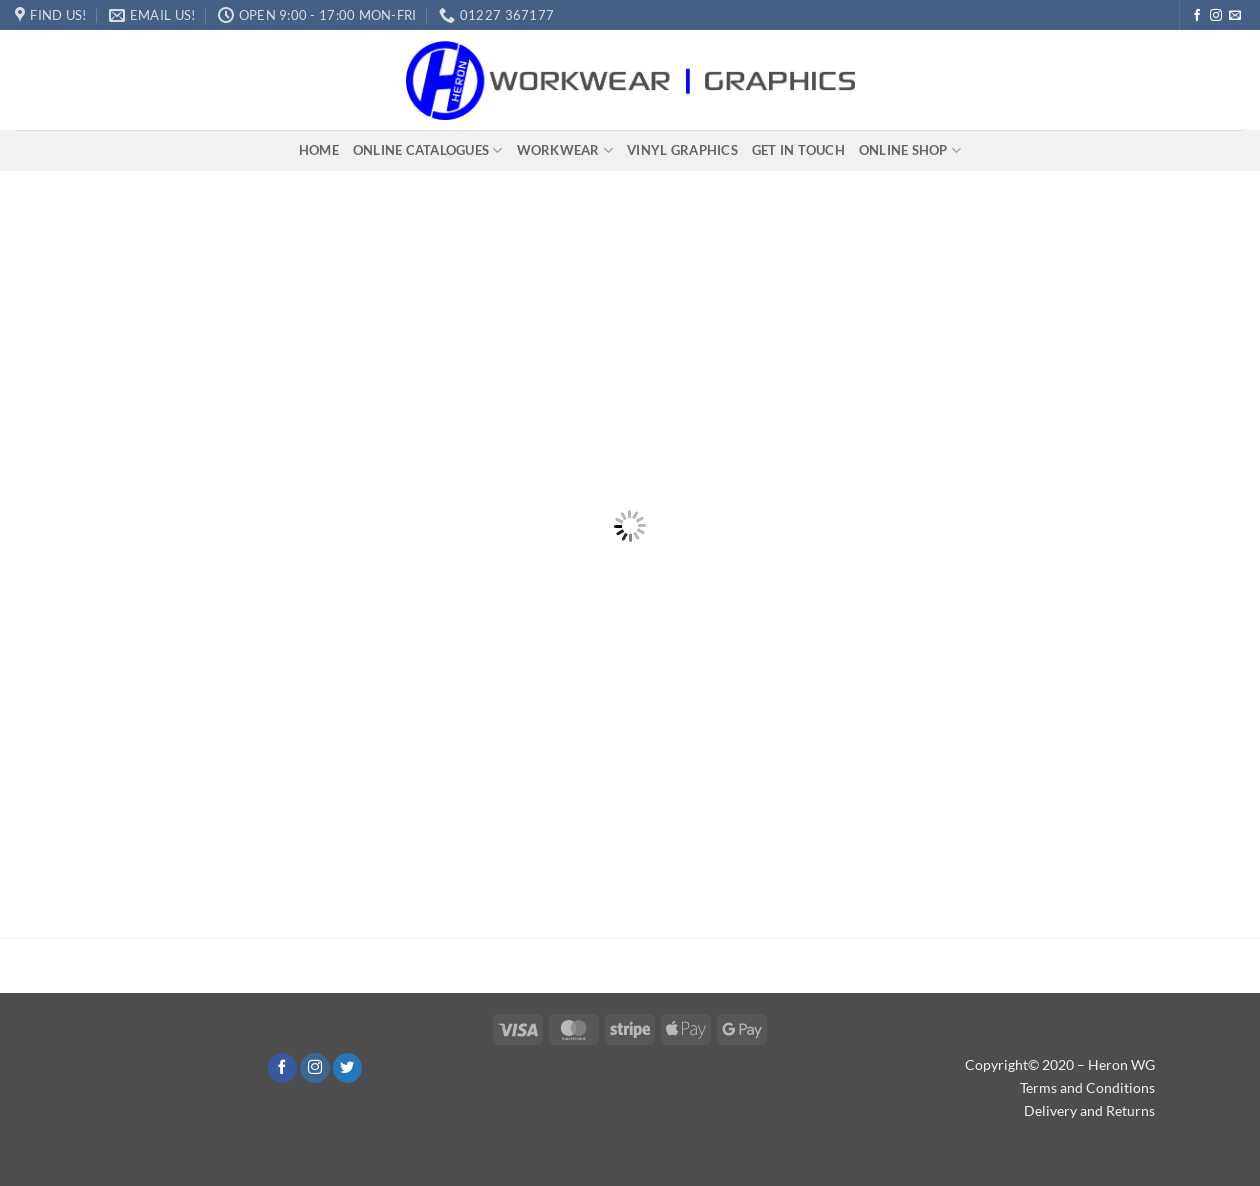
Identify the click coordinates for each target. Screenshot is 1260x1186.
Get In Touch (798, 150)
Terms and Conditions (1087, 1087)
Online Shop (910, 150)
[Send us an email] (1235, 16)
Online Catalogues (428, 150)
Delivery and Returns (1089, 1110)
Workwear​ (565, 150)
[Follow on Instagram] (1216, 16)
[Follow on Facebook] (1197, 16)
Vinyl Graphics (682, 150)
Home (319, 150)
